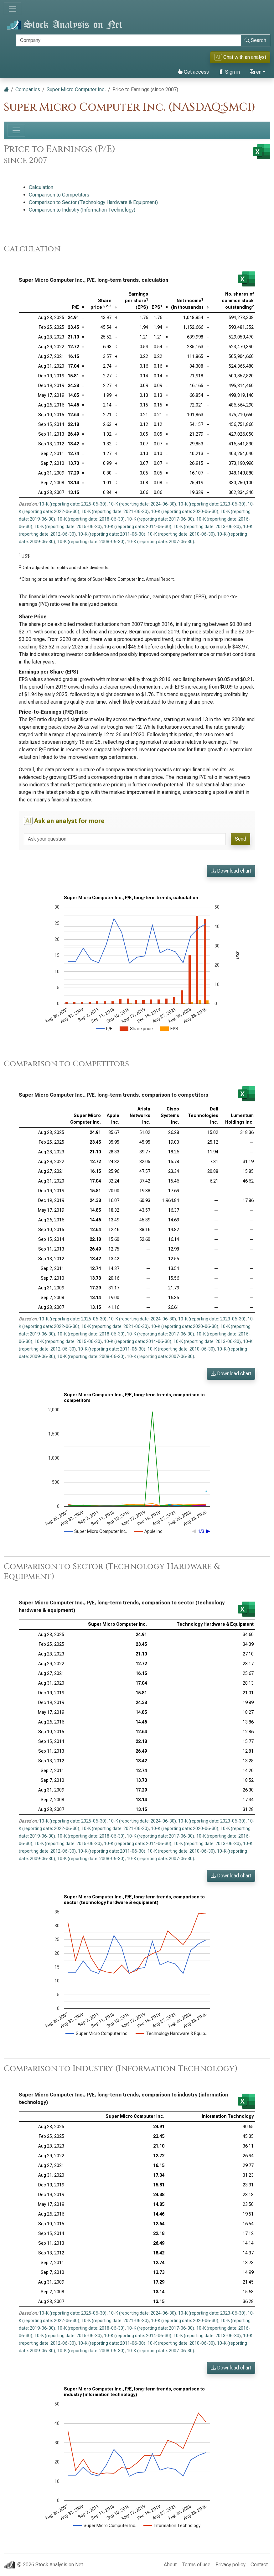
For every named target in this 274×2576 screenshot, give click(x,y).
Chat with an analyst (240, 57)
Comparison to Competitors (59, 195)
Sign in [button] (229, 72)
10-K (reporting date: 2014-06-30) (137, 526)
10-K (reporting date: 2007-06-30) (160, 541)
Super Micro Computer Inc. (76, 89)
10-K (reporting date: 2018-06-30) (91, 519)
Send (240, 839)
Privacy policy (230, 2565)
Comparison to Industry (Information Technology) (82, 210)
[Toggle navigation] (12, 9)
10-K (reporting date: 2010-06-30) (181, 534)
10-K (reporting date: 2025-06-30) (72, 503)
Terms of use (196, 2565)
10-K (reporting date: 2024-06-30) (142, 503)
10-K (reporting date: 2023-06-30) (212, 503)
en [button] (255, 72)
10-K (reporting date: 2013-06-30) (207, 526)
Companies (27, 89)
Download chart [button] (231, 871)
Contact (259, 2565)
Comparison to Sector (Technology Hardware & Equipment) (93, 202)
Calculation (41, 187)
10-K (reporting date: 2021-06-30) (115, 511)
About (170, 2565)
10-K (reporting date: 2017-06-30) (160, 519)
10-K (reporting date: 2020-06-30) (184, 511)
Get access (193, 72)
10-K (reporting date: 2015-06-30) (68, 526)
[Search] (128, 40)
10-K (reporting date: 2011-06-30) (111, 534)
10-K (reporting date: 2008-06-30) (91, 541)
